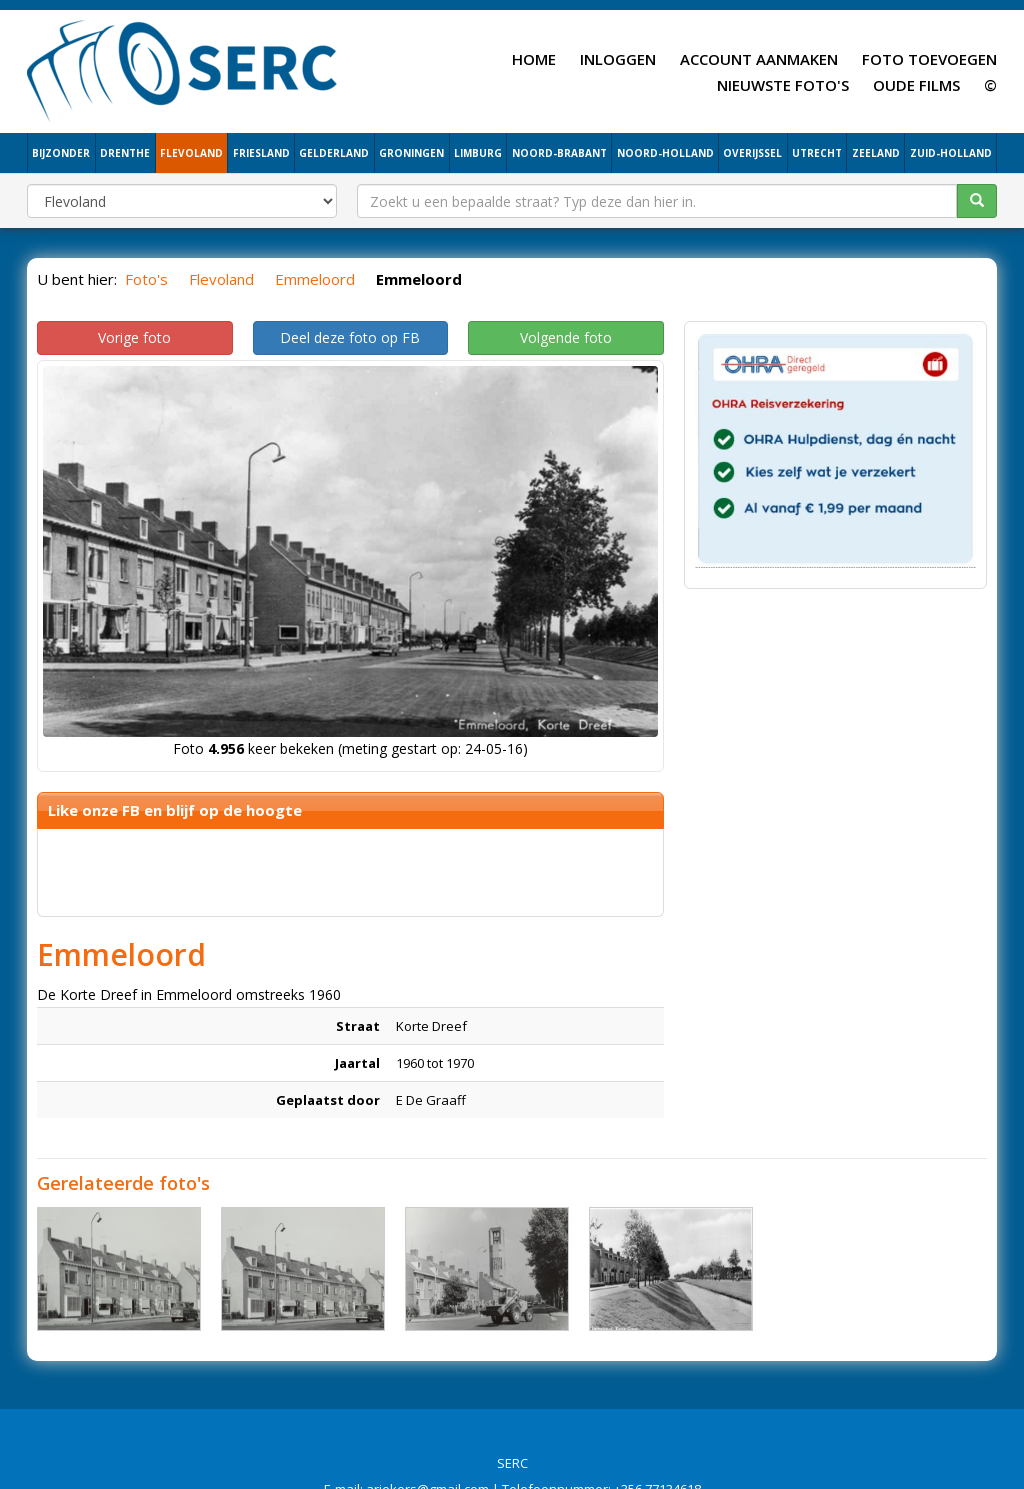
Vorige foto (134, 337)
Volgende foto (566, 337)
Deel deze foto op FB (350, 337)
